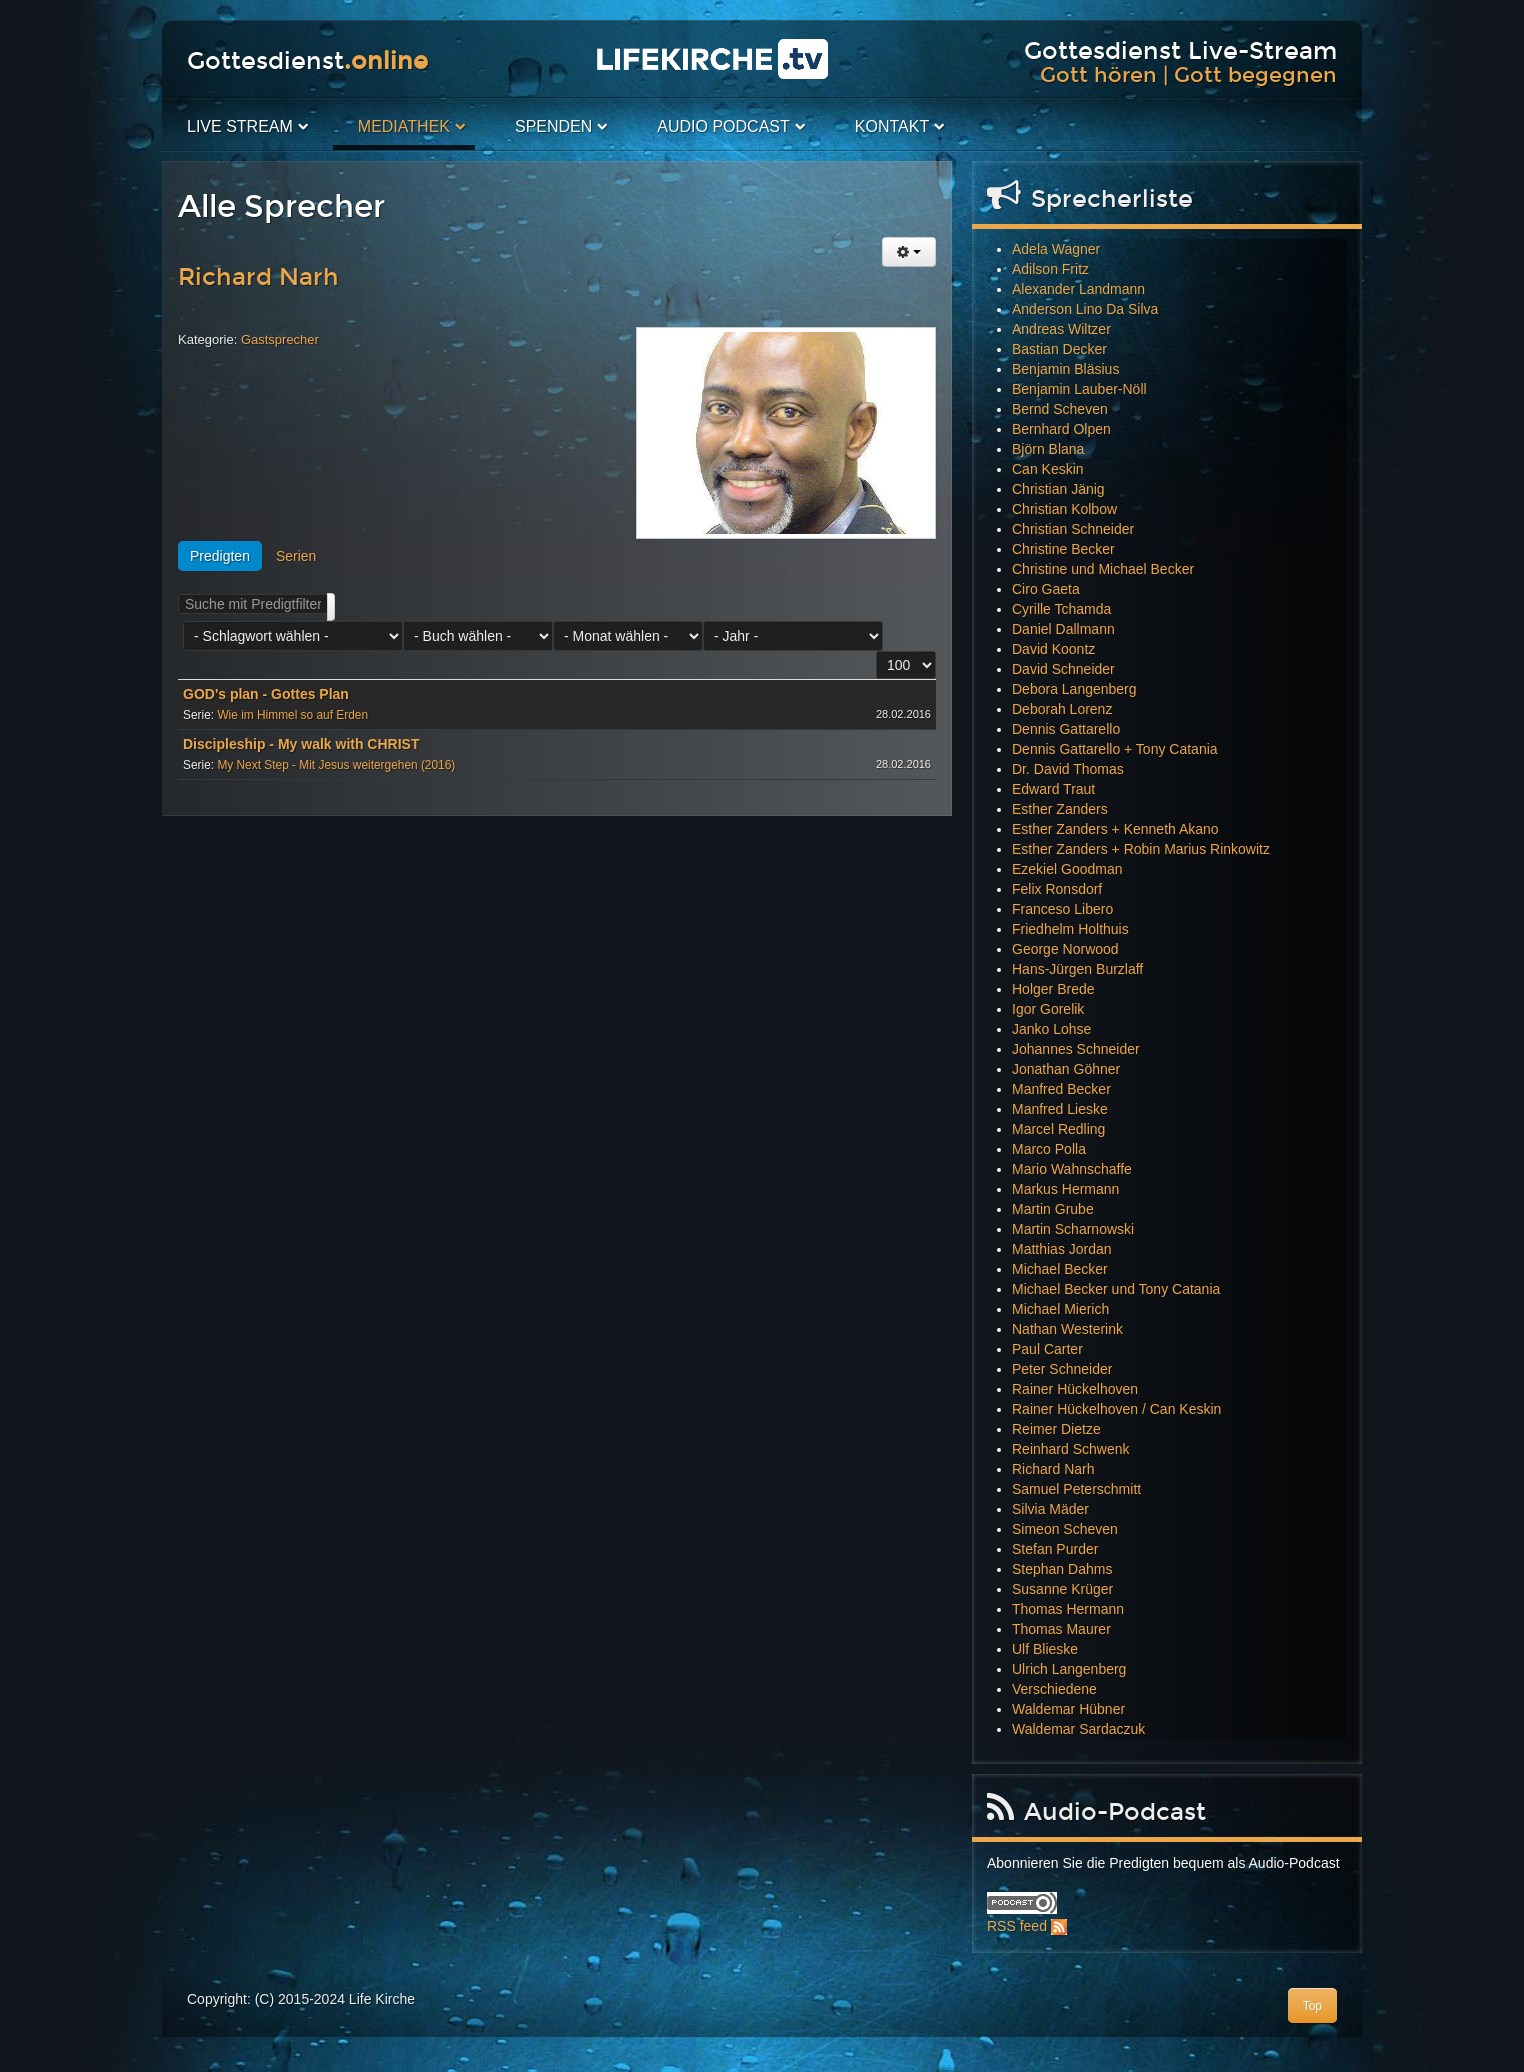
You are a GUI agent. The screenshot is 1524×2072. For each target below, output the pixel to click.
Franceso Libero (1062, 909)
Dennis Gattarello (1066, 729)
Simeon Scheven (1065, 1529)
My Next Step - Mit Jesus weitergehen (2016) (336, 765)
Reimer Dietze (1056, 1429)
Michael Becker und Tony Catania (1116, 1289)
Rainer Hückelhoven (1075, 1389)
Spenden (553, 126)
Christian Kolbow (1064, 509)
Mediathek (404, 126)
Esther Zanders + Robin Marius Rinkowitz (1141, 849)
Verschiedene (1054, 1689)
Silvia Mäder (1050, 1509)
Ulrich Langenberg (1069, 1669)
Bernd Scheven (1060, 409)
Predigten (220, 556)
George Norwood (1065, 949)
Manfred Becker (1061, 1089)
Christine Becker (1063, 549)
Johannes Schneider (1076, 1049)
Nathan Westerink (1067, 1329)
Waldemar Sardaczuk (1078, 1729)
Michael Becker (1060, 1269)
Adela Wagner (1056, 249)
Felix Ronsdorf (1057, 889)
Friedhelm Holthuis (1070, 929)
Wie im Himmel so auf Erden (292, 715)
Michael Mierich (1060, 1309)
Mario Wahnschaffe (1072, 1169)
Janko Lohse (1051, 1029)
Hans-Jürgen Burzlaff (1077, 969)
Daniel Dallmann (1063, 629)
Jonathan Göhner (1066, 1069)
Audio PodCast (723, 126)
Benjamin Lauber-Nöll (1079, 389)
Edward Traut (1053, 789)
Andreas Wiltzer (1061, 329)
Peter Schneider (1062, 1369)
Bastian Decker (1059, 349)
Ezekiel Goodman (1067, 869)
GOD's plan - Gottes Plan (266, 694)
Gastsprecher (280, 339)
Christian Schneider (1073, 529)
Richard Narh (258, 277)
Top (1312, 2006)
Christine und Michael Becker (1103, 569)
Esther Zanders (1060, 809)
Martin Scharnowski (1073, 1229)
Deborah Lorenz (1062, 709)
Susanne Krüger (1062, 1589)
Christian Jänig (1058, 489)
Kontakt (892, 126)
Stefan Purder (1055, 1549)
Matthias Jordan (1062, 1249)
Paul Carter (1047, 1349)
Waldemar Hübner (1068, 1709)
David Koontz (1053, 649)
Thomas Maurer (1061, 1629)
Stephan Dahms (1062, 1569)
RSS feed (1017, 1926)
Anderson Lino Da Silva (1085, 309)
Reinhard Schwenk (1071, 1449)
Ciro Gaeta (1046, 589)
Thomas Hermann (1068, 1609)
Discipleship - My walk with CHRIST (301, 744)
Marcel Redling (1058, 1129)
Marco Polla (1049, 1149)
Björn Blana (1048, 449)
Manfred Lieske (1060, 1109)
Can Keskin (1048, 469)
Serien (296, 556)
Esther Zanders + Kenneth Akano (1115, 829)
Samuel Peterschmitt (1076, 1489)
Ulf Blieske (1045, 1649)
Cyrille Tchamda (1061, 609)
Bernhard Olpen (1061, 429)
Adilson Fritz (1050, 269)
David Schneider (1063, 669)
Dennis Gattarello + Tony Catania (1115, 749)
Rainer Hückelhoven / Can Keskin (1116, 1409)
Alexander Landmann (1078, 289)
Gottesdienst (307, 61)
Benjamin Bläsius (1065, 369)
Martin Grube (1053, 1209)
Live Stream (240, 126)
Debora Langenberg (1074, 689)
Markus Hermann (1065, 1189)
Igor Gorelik (1048, 1009)
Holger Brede (1053, 989)
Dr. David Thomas (1068, 769)
